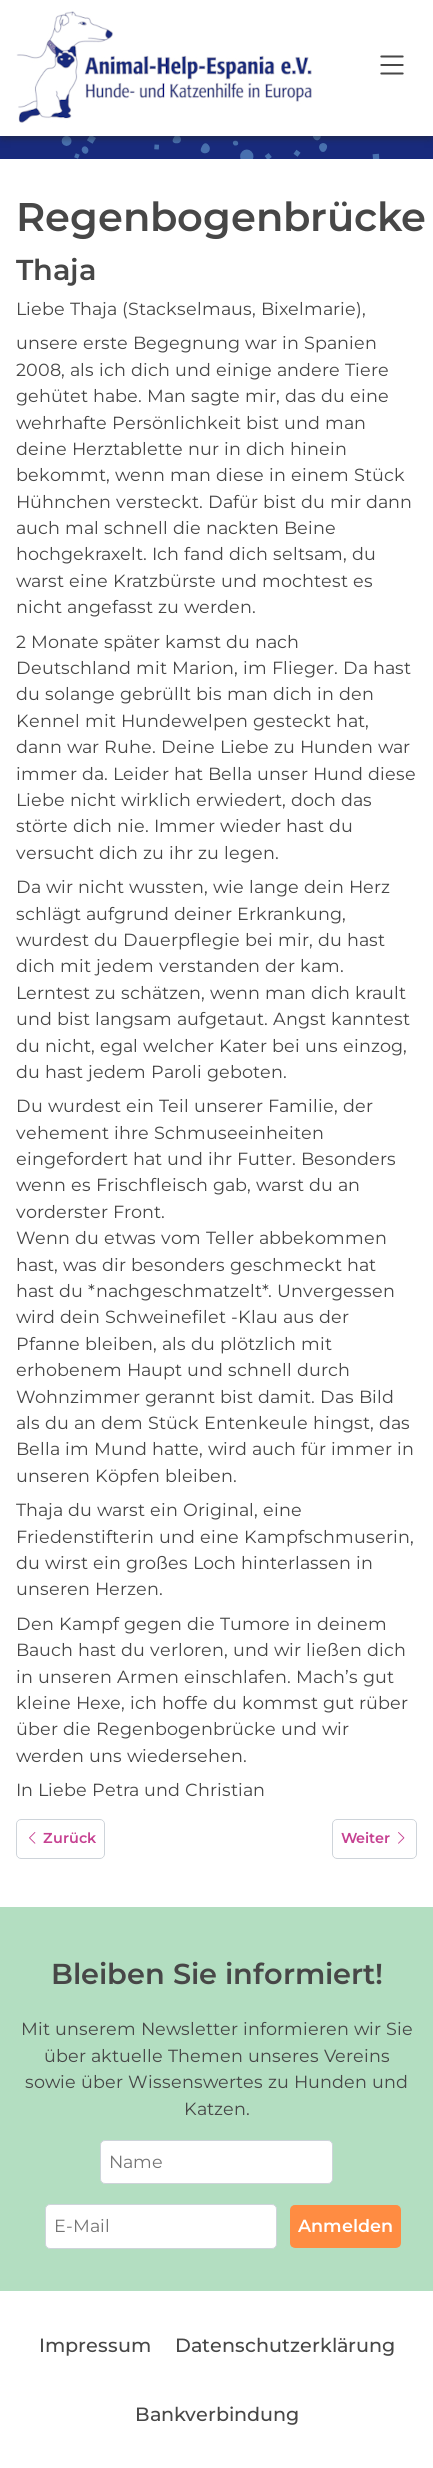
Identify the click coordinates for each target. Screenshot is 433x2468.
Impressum (95, 2345)
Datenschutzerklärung (285, 2345)
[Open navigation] (392, 68)
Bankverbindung (217, 2414)
